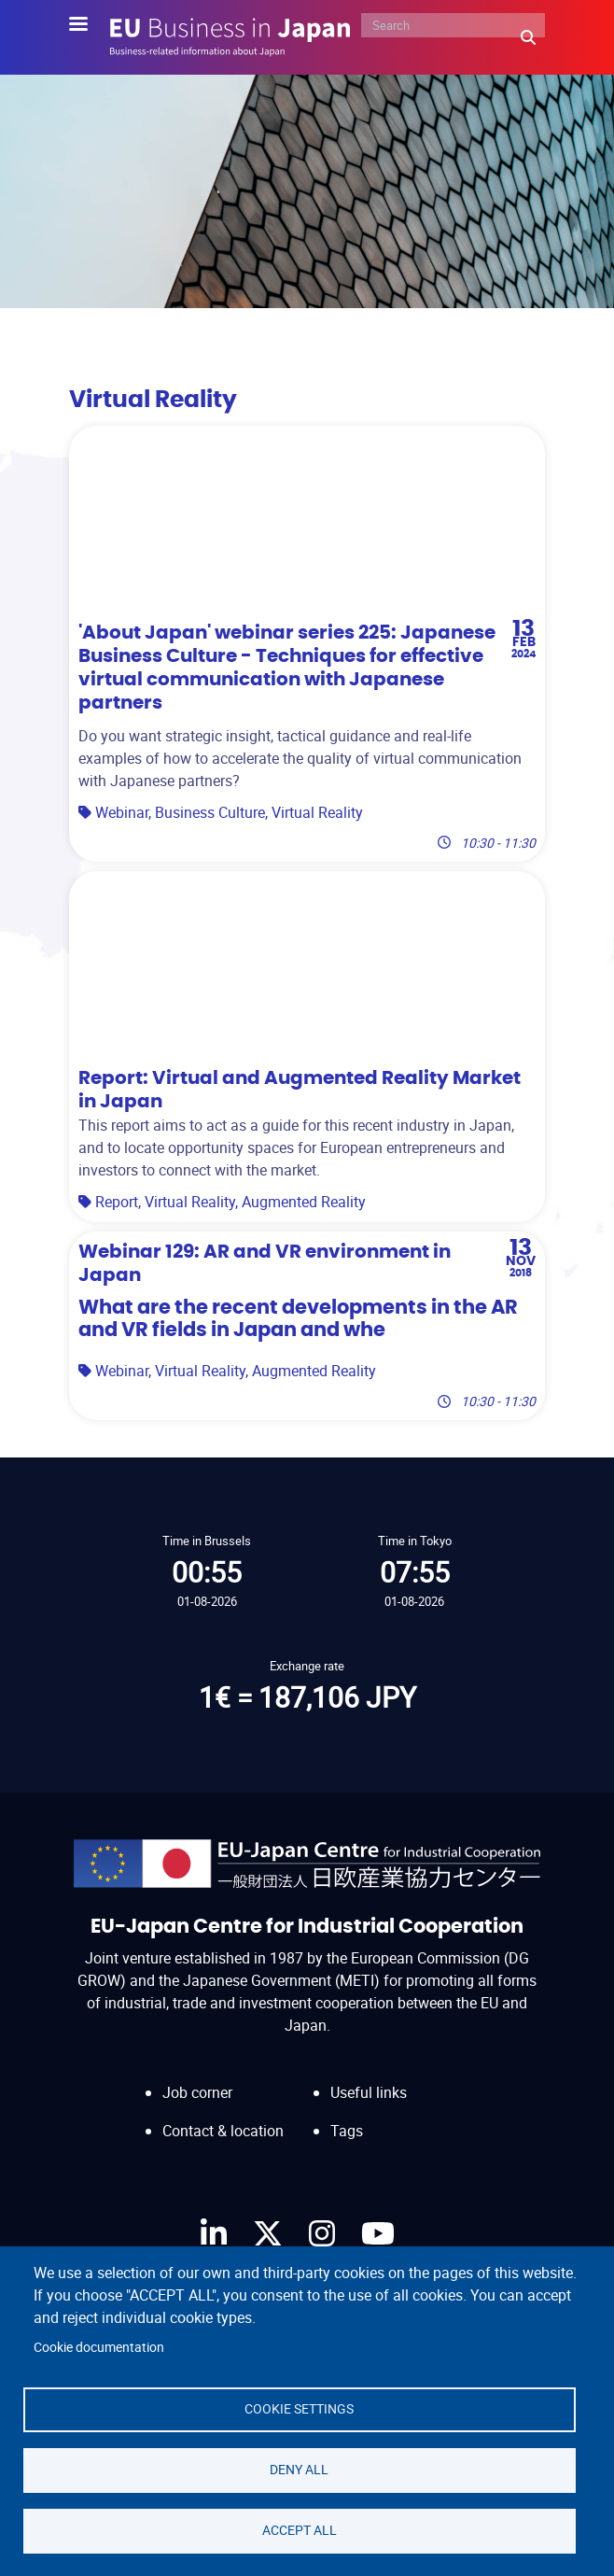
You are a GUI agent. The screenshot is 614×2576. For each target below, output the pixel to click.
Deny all (299, 2469)
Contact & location (223, 2130)
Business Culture (210, 812)
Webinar (121, 812)
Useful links (368, 2092)
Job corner (197, 2092)
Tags (346, 2130)
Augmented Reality (304, 1201)
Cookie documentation (99, 2347)
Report (116, 1201)
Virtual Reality (317, 812)
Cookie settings (299, 2408)
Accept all (299, 2530)
